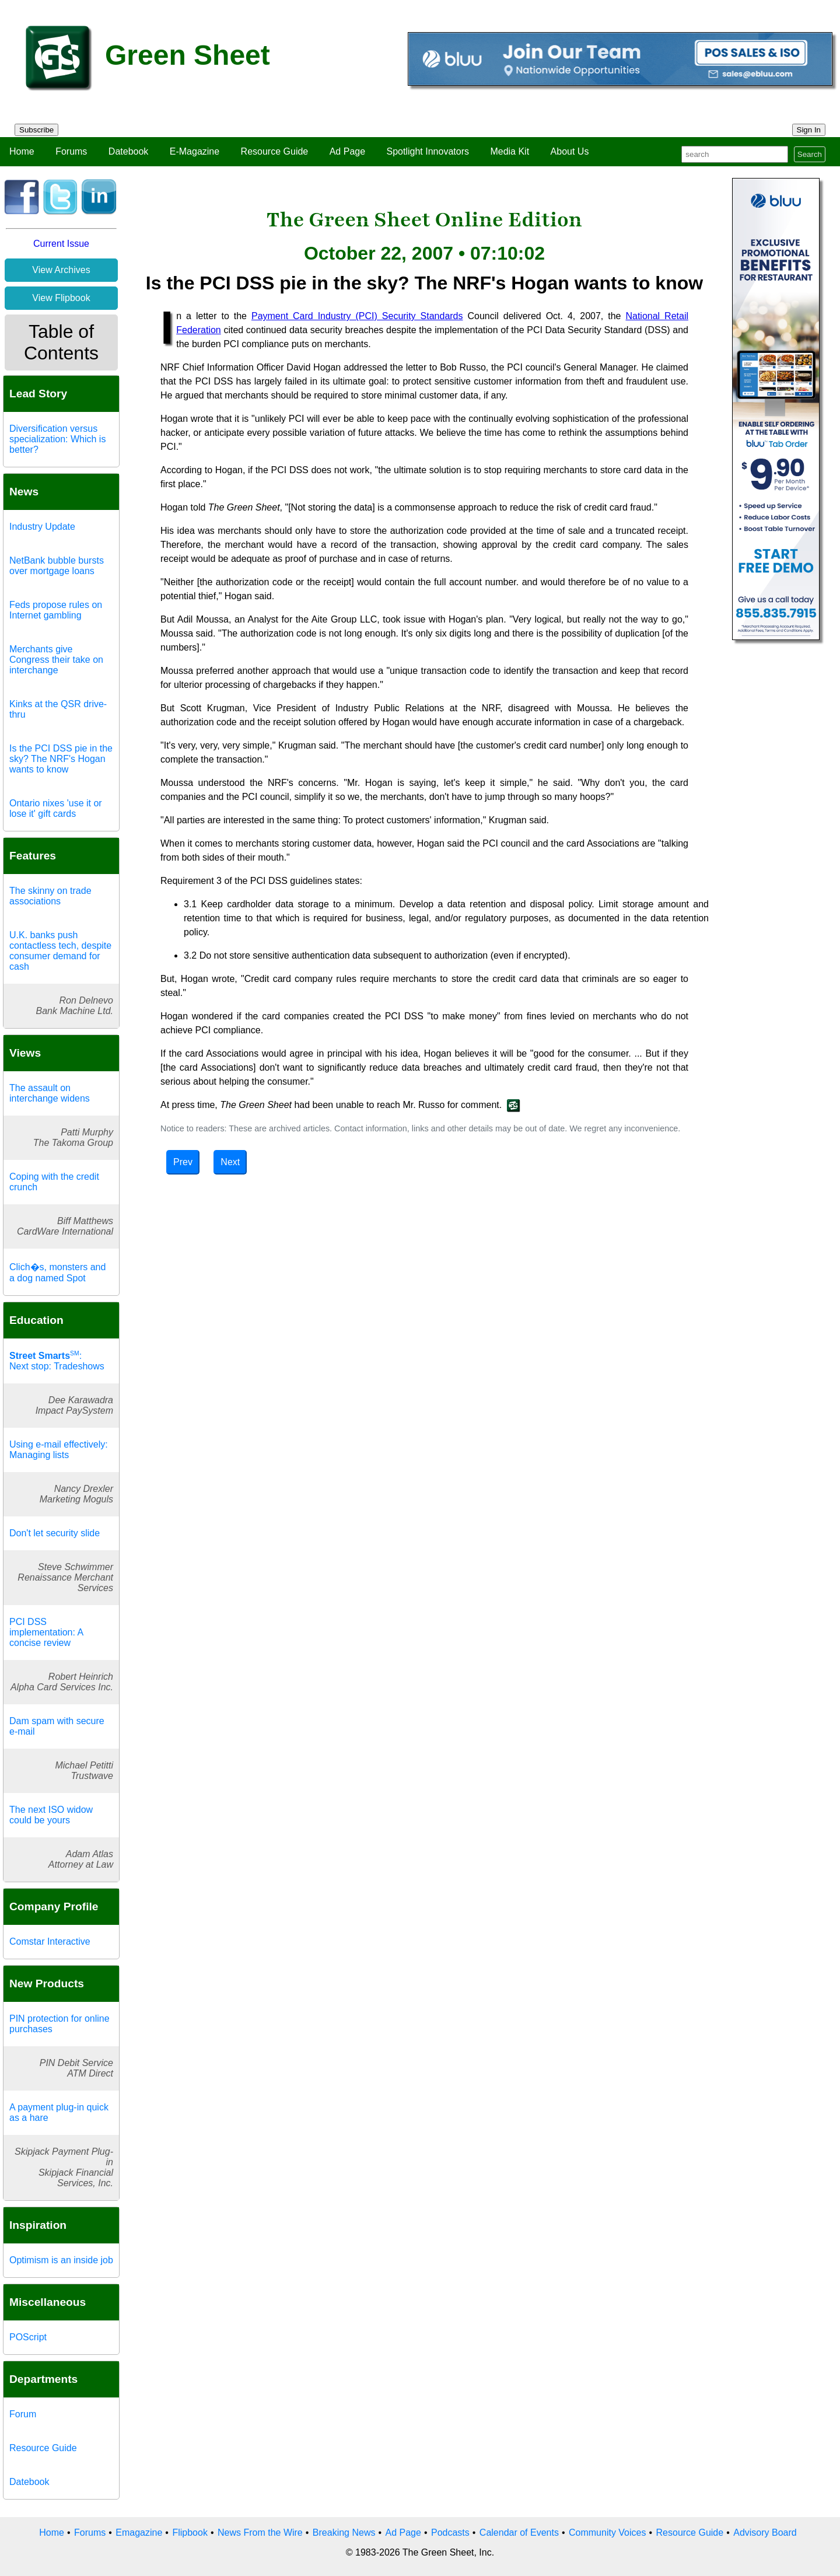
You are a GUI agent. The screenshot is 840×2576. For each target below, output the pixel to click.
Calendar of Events (519, 2532)
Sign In (809, 129)
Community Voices (607, 2532)
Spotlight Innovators (428, 151)
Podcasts (450, 2532)
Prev (182, 1162)
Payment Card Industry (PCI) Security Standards (357, 316)
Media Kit (509, 151)
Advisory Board (765, 2532)
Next (230, 1162)
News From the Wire (260, 2532)
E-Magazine (194, 151)
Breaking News (344, 2532)
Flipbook (189, 2532)
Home (21, 151)
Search (809, 154)
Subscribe (36, 129)
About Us (570, 151)
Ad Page (347, 151)
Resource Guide (275, 151)
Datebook (128, 151)
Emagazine (139, 2532)
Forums (71, 151)
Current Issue (61, 244)
